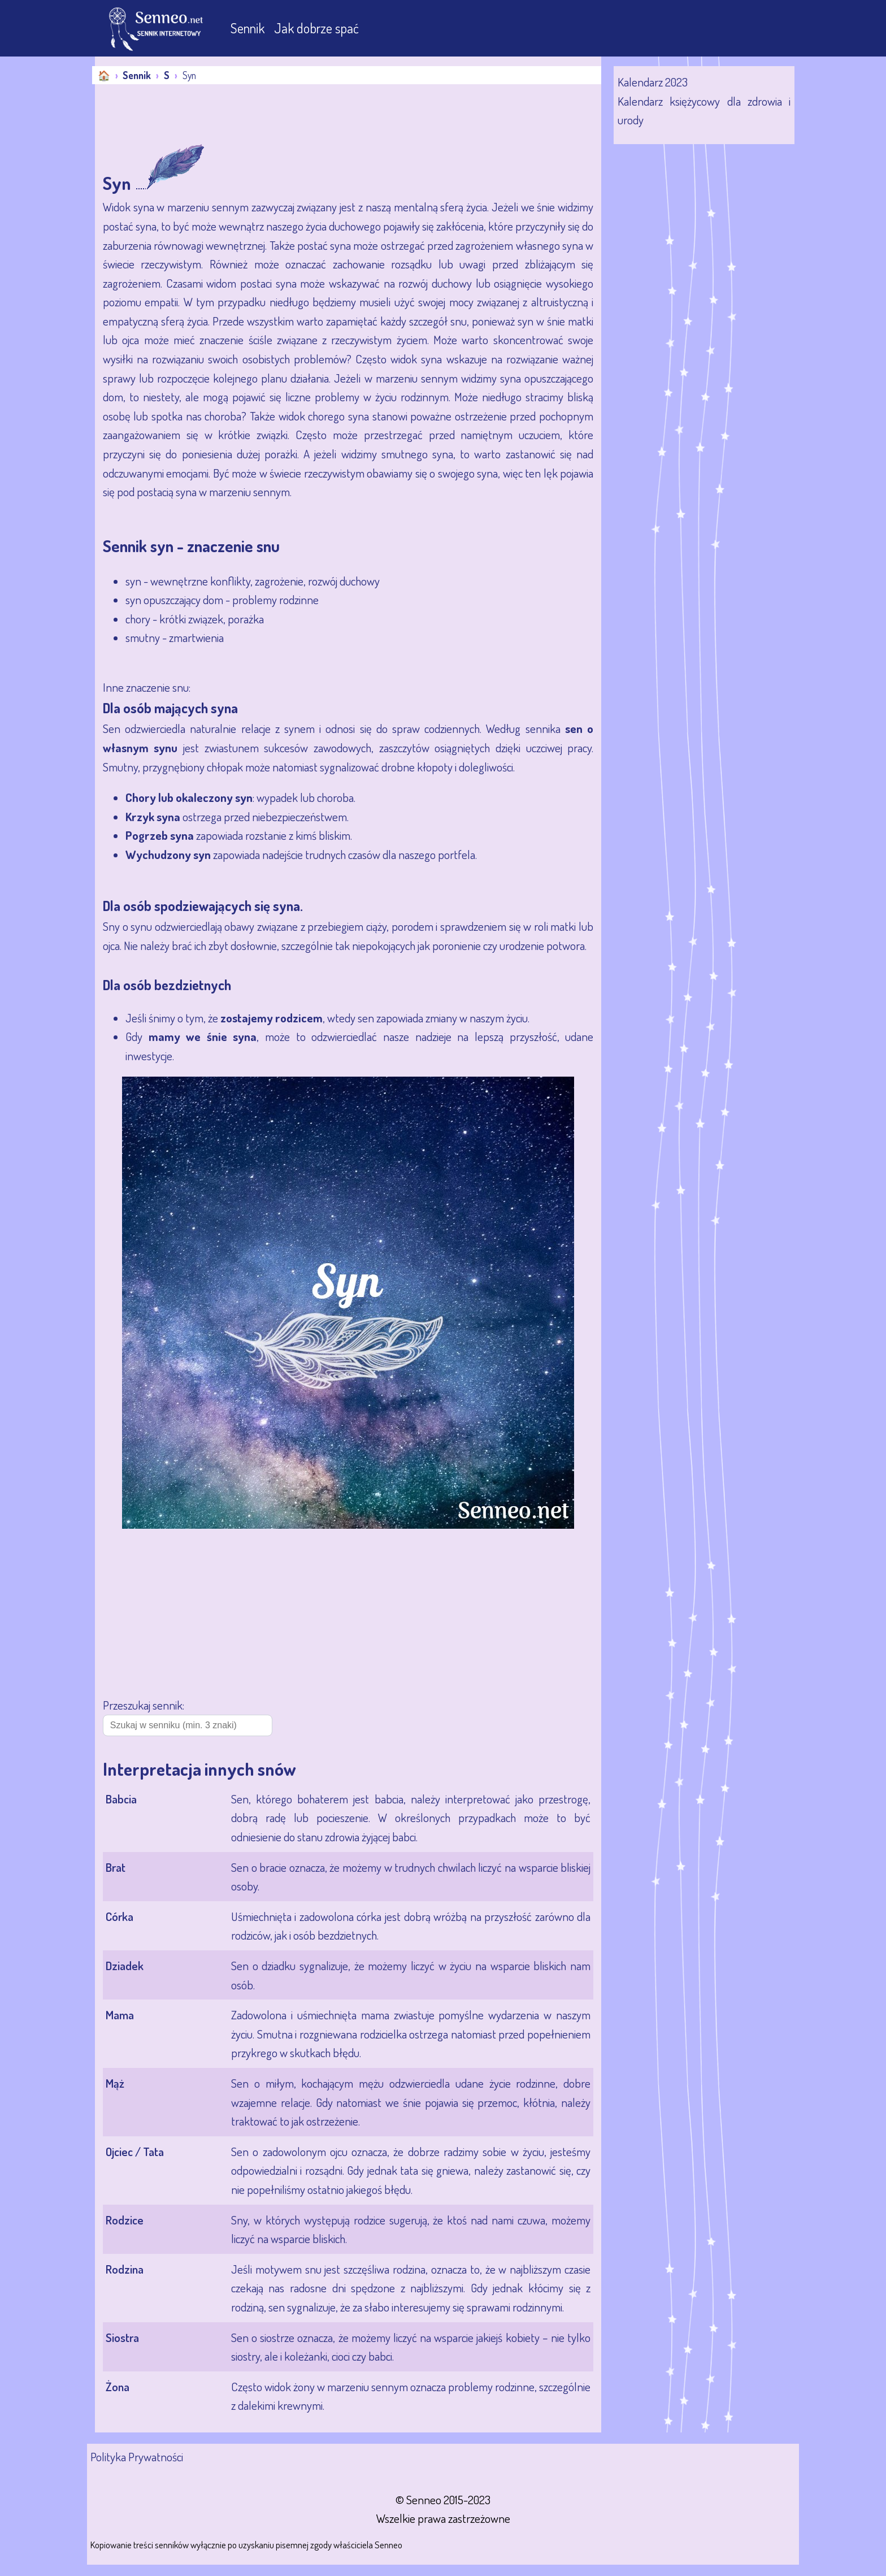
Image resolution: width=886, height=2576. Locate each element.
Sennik (249, 28)
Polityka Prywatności (136, 2456)
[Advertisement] (300, 115)
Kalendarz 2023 (653, 81)
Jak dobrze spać (316, 28)
